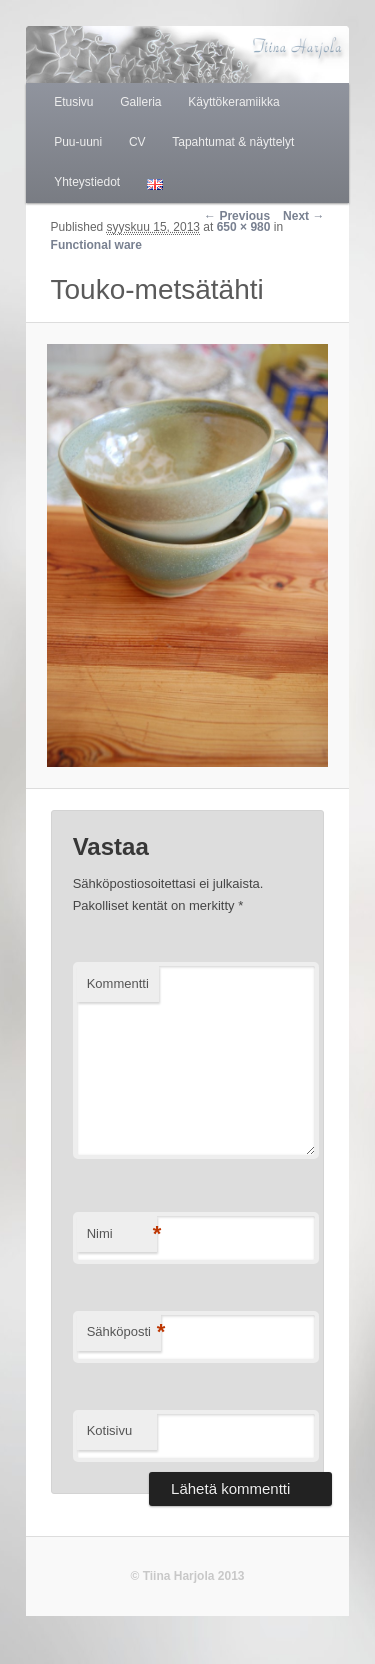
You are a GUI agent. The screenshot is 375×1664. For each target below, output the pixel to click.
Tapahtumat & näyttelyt (233, 142)
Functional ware (96, 245)
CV (137, 142)
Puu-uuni (78, 142)
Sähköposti (124, 1332)
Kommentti (118, 983)
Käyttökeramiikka (233, 102)
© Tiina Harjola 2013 (187, 1576)
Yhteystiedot (87, 182)
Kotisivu (110, 1430)
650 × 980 (244, 227)
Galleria (140, 102)
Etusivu (73, 102)
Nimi (122, 1234)
